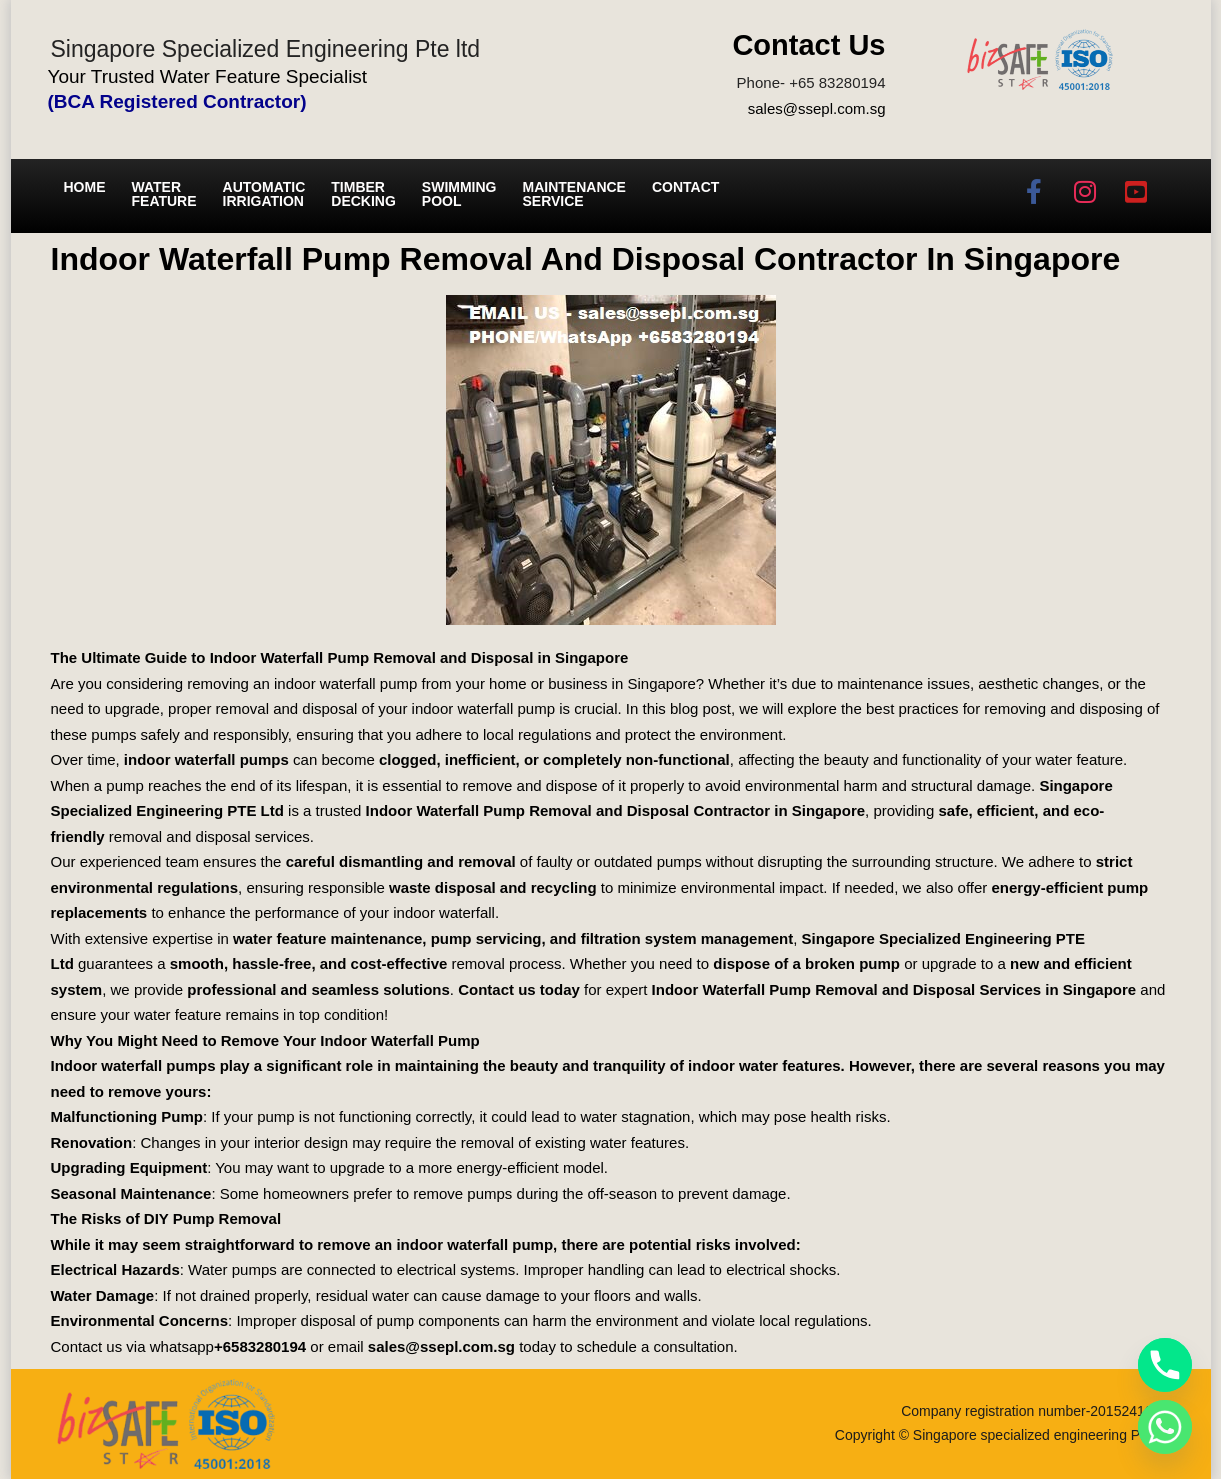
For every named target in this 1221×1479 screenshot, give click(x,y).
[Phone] (1165, 1365)
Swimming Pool (459, 194)
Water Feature (164, 194)
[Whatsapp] (1165, 1427)
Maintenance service (574, 194)
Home (85, 187)
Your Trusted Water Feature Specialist (208, 76)
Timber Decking (363, 194)
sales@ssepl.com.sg (817, 108)
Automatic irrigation (264, 194)
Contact (685, 187)
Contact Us (808, 45)
